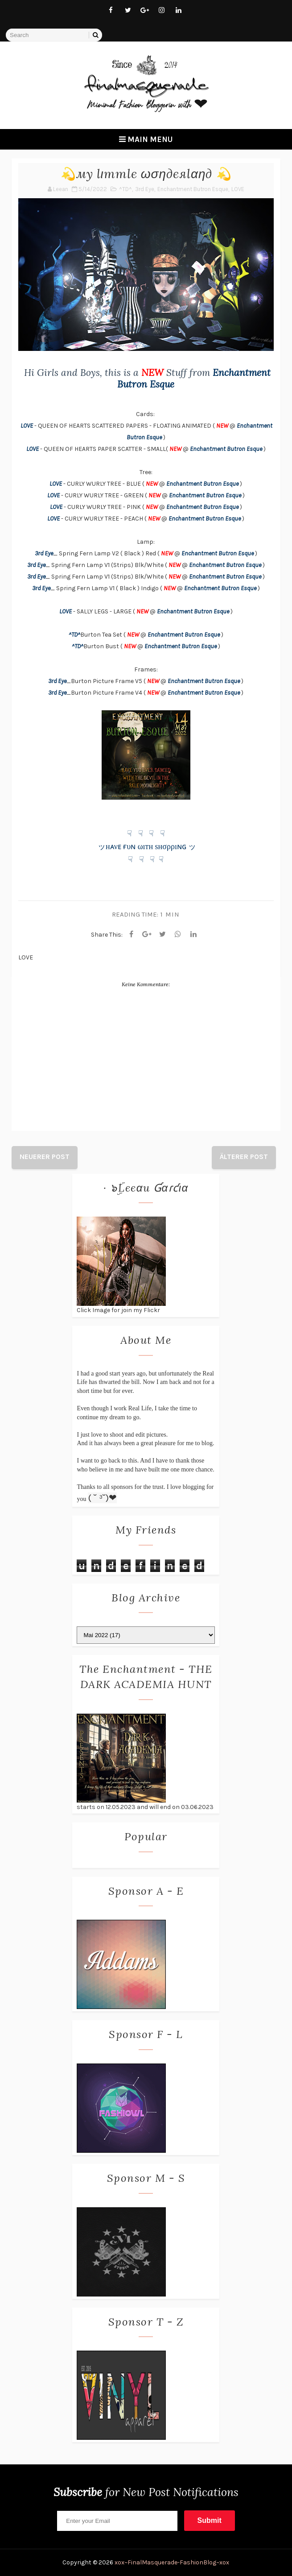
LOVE (237, 189)
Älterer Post (244, 1156)
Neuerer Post (45, 1156)
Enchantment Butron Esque (192, 189)
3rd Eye (144, 189)
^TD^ (125, 189)
